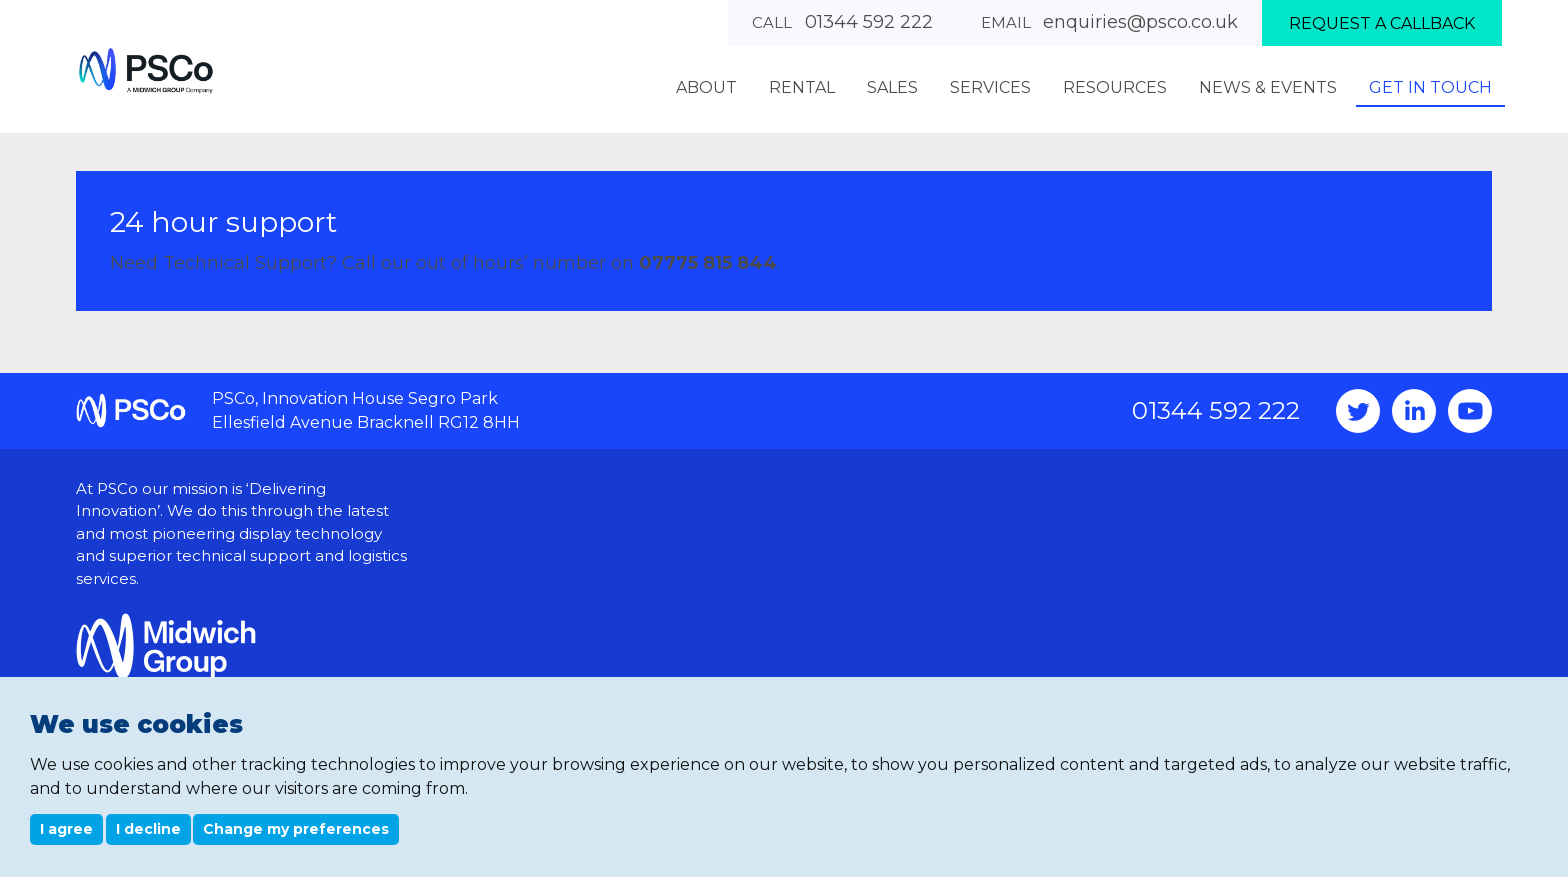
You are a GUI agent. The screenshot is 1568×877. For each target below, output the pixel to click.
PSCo (146, 70)
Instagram (1414, 411)
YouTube (1470, 411)
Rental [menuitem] (802, 87)
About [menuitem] (706, 87)
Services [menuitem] (990, 87)
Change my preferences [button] (296, 829)
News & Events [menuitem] (1268, 87)
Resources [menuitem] (1115, 87)
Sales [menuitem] (892, 87)
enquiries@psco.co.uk (1140, 22)
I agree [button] (66, 829)
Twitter (1358, 411)
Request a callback (1382, 23)
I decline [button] (148, 829)
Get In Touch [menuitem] (1430, 87)
